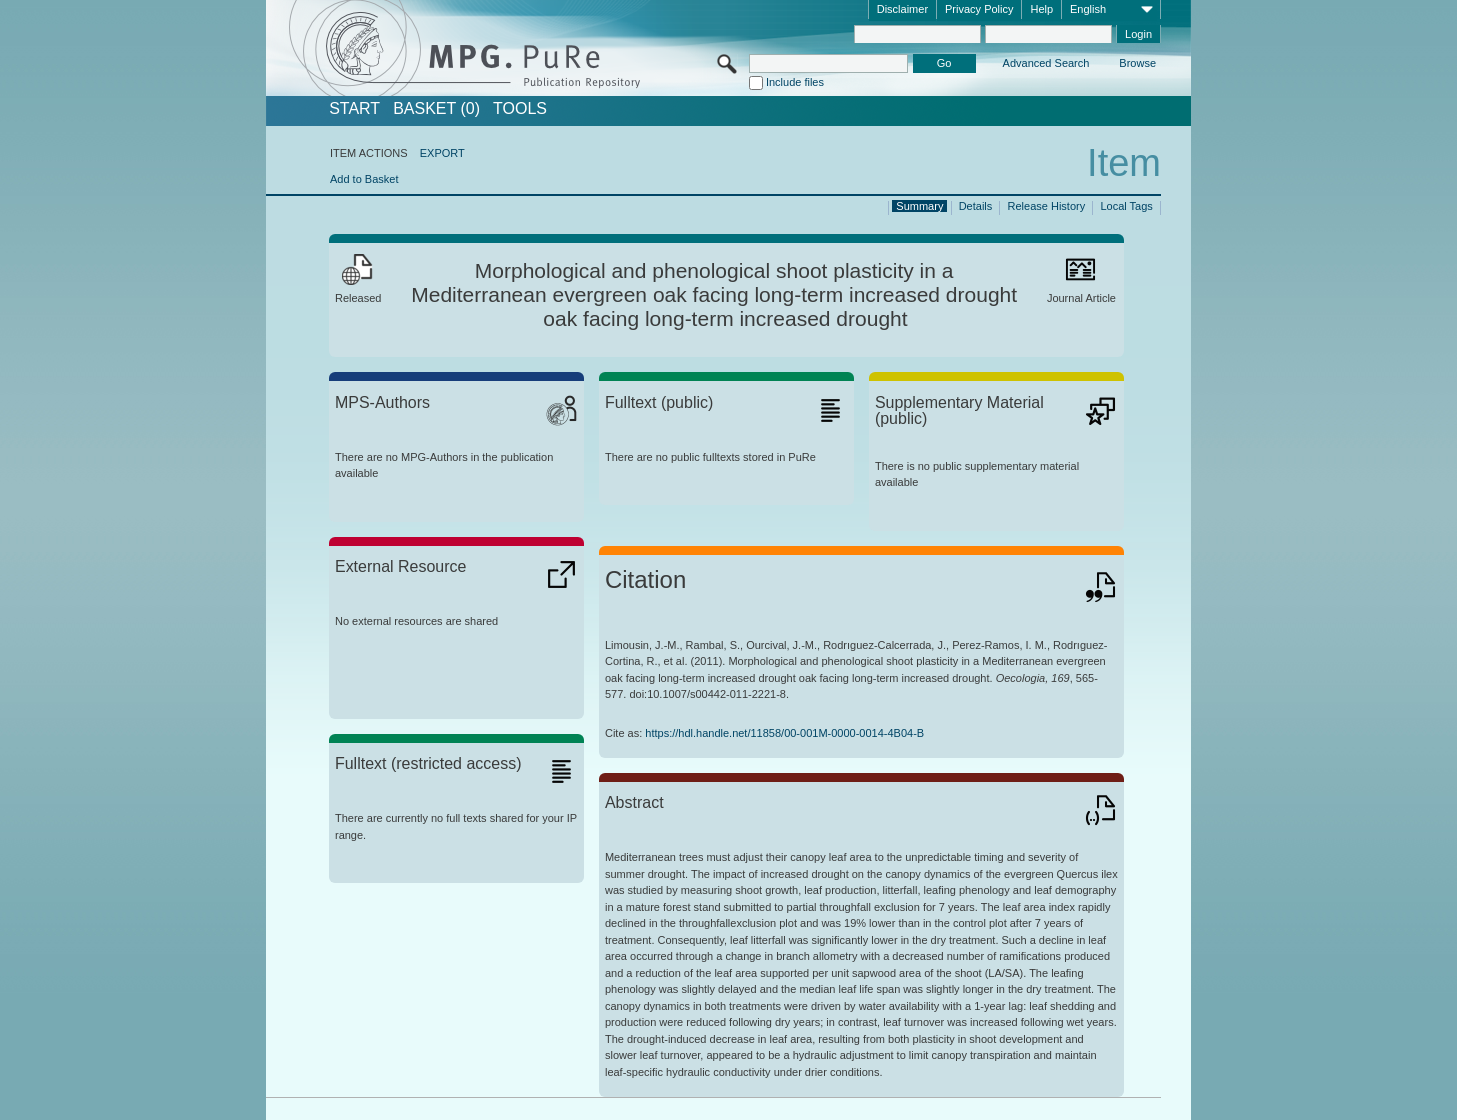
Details (976, 206)
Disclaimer (902, 9)
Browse (1137, 63)
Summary (919, 206)
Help (1041, 9)
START (354, 109)
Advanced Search (1046, 63)
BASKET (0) (436, 109)
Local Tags (1126, 206)
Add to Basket (364, 179)
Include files (795, 82)
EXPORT (442, 153)
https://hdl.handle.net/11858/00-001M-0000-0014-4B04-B (784, 733)
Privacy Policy (979, 9)
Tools (520, 109)
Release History (1047, 206)
